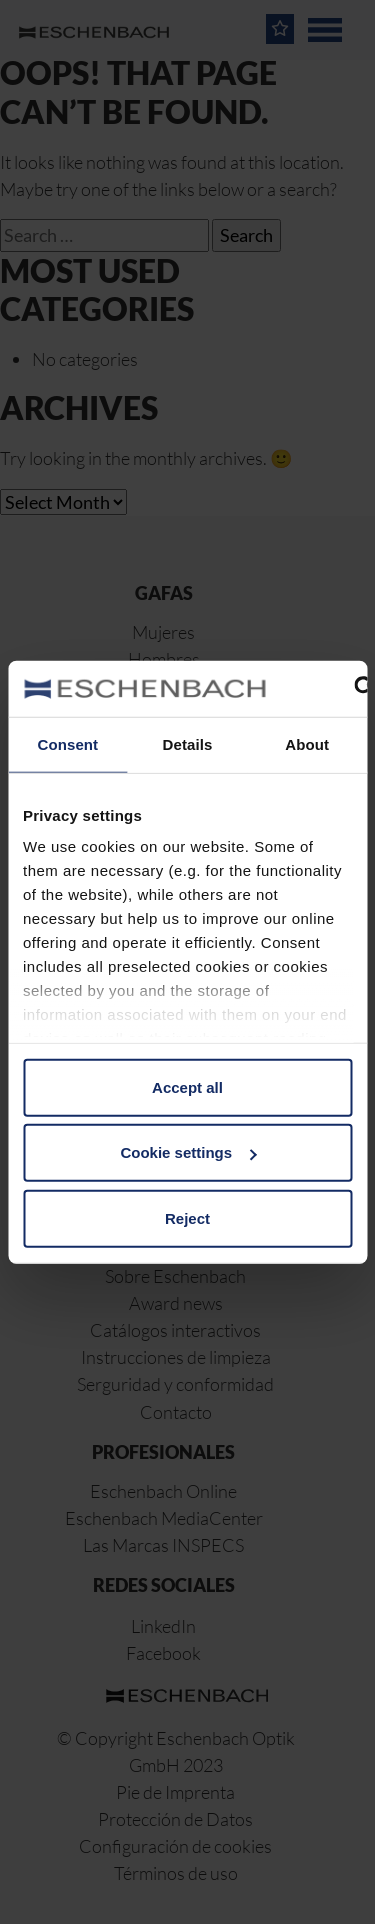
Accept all (187, 1086)
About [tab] (307, 743)
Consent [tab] (67, 743)
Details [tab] (188, 743)
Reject (187, 1217)
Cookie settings (188, 1152)
